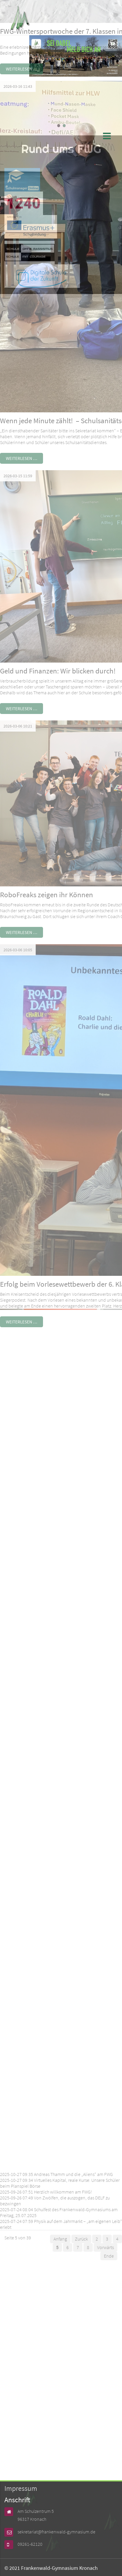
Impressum (20, 2488)
